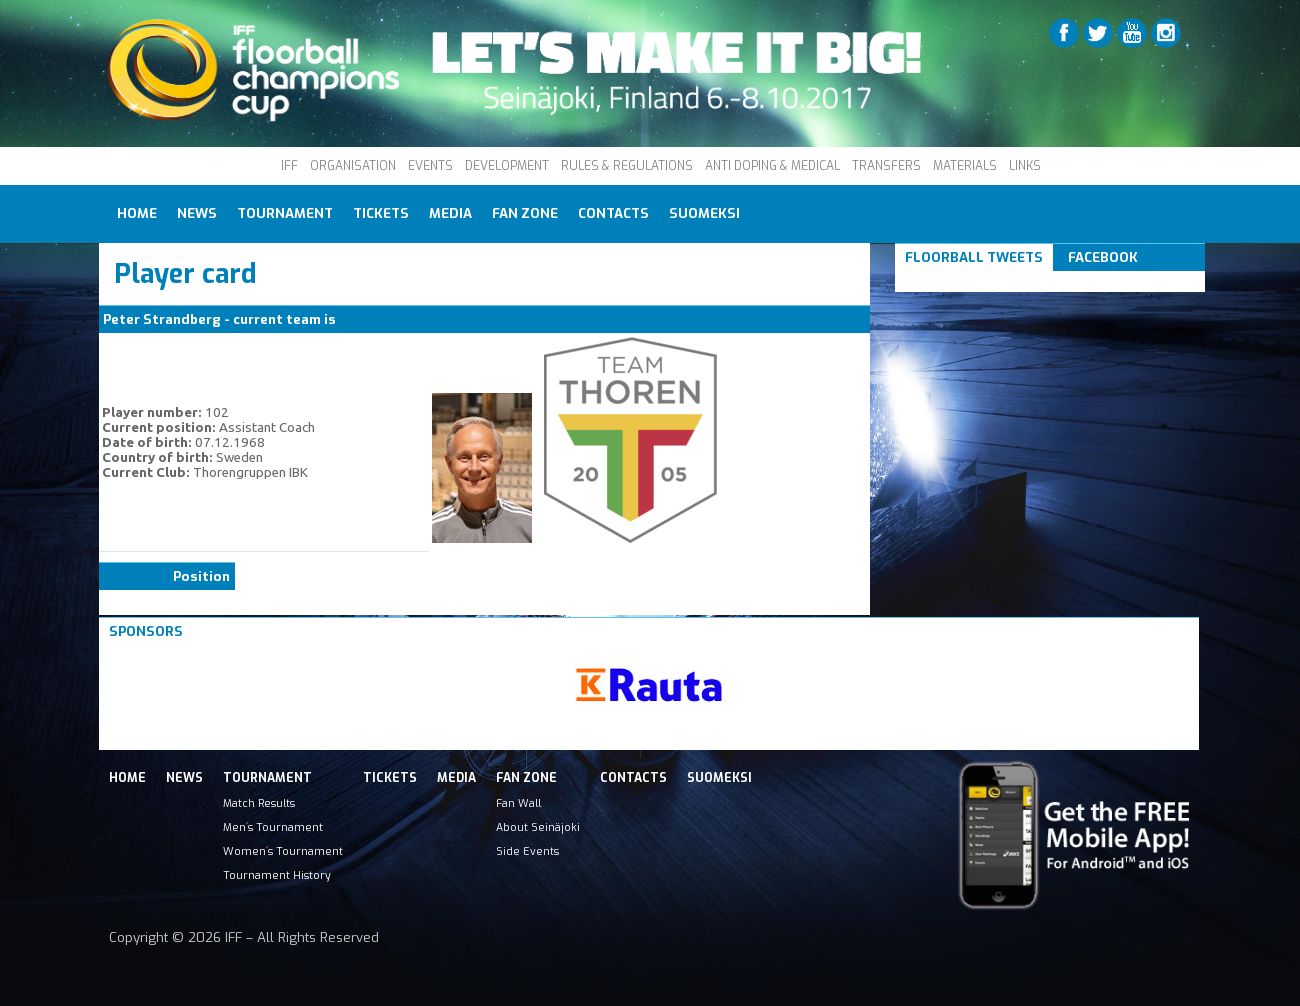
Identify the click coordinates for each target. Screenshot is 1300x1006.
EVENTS (430, 166)
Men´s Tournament (273, 827)
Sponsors (146, 631)
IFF (289, 166)
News (197, 213)
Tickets (381, 213)
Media (450, 213)
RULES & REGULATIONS (627, 166)
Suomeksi (704, 213)
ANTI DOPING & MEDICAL (772, 166)
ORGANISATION (353, 166)
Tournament (285, 213)
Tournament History (277, 875)
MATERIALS (965, 166)
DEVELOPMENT (507, 166)
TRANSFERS (886, 166)
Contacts (613, 213)
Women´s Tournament (283, 851)
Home (137, 213)
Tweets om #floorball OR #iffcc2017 (1027, 281)
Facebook (1103, 257)
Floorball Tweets (974, 257)
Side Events (527, 851)
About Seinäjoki (538, 827)
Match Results (259, 803)
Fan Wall (518, 803)
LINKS (1025, 166)
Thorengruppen (390, 319)
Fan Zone (525, 213)
